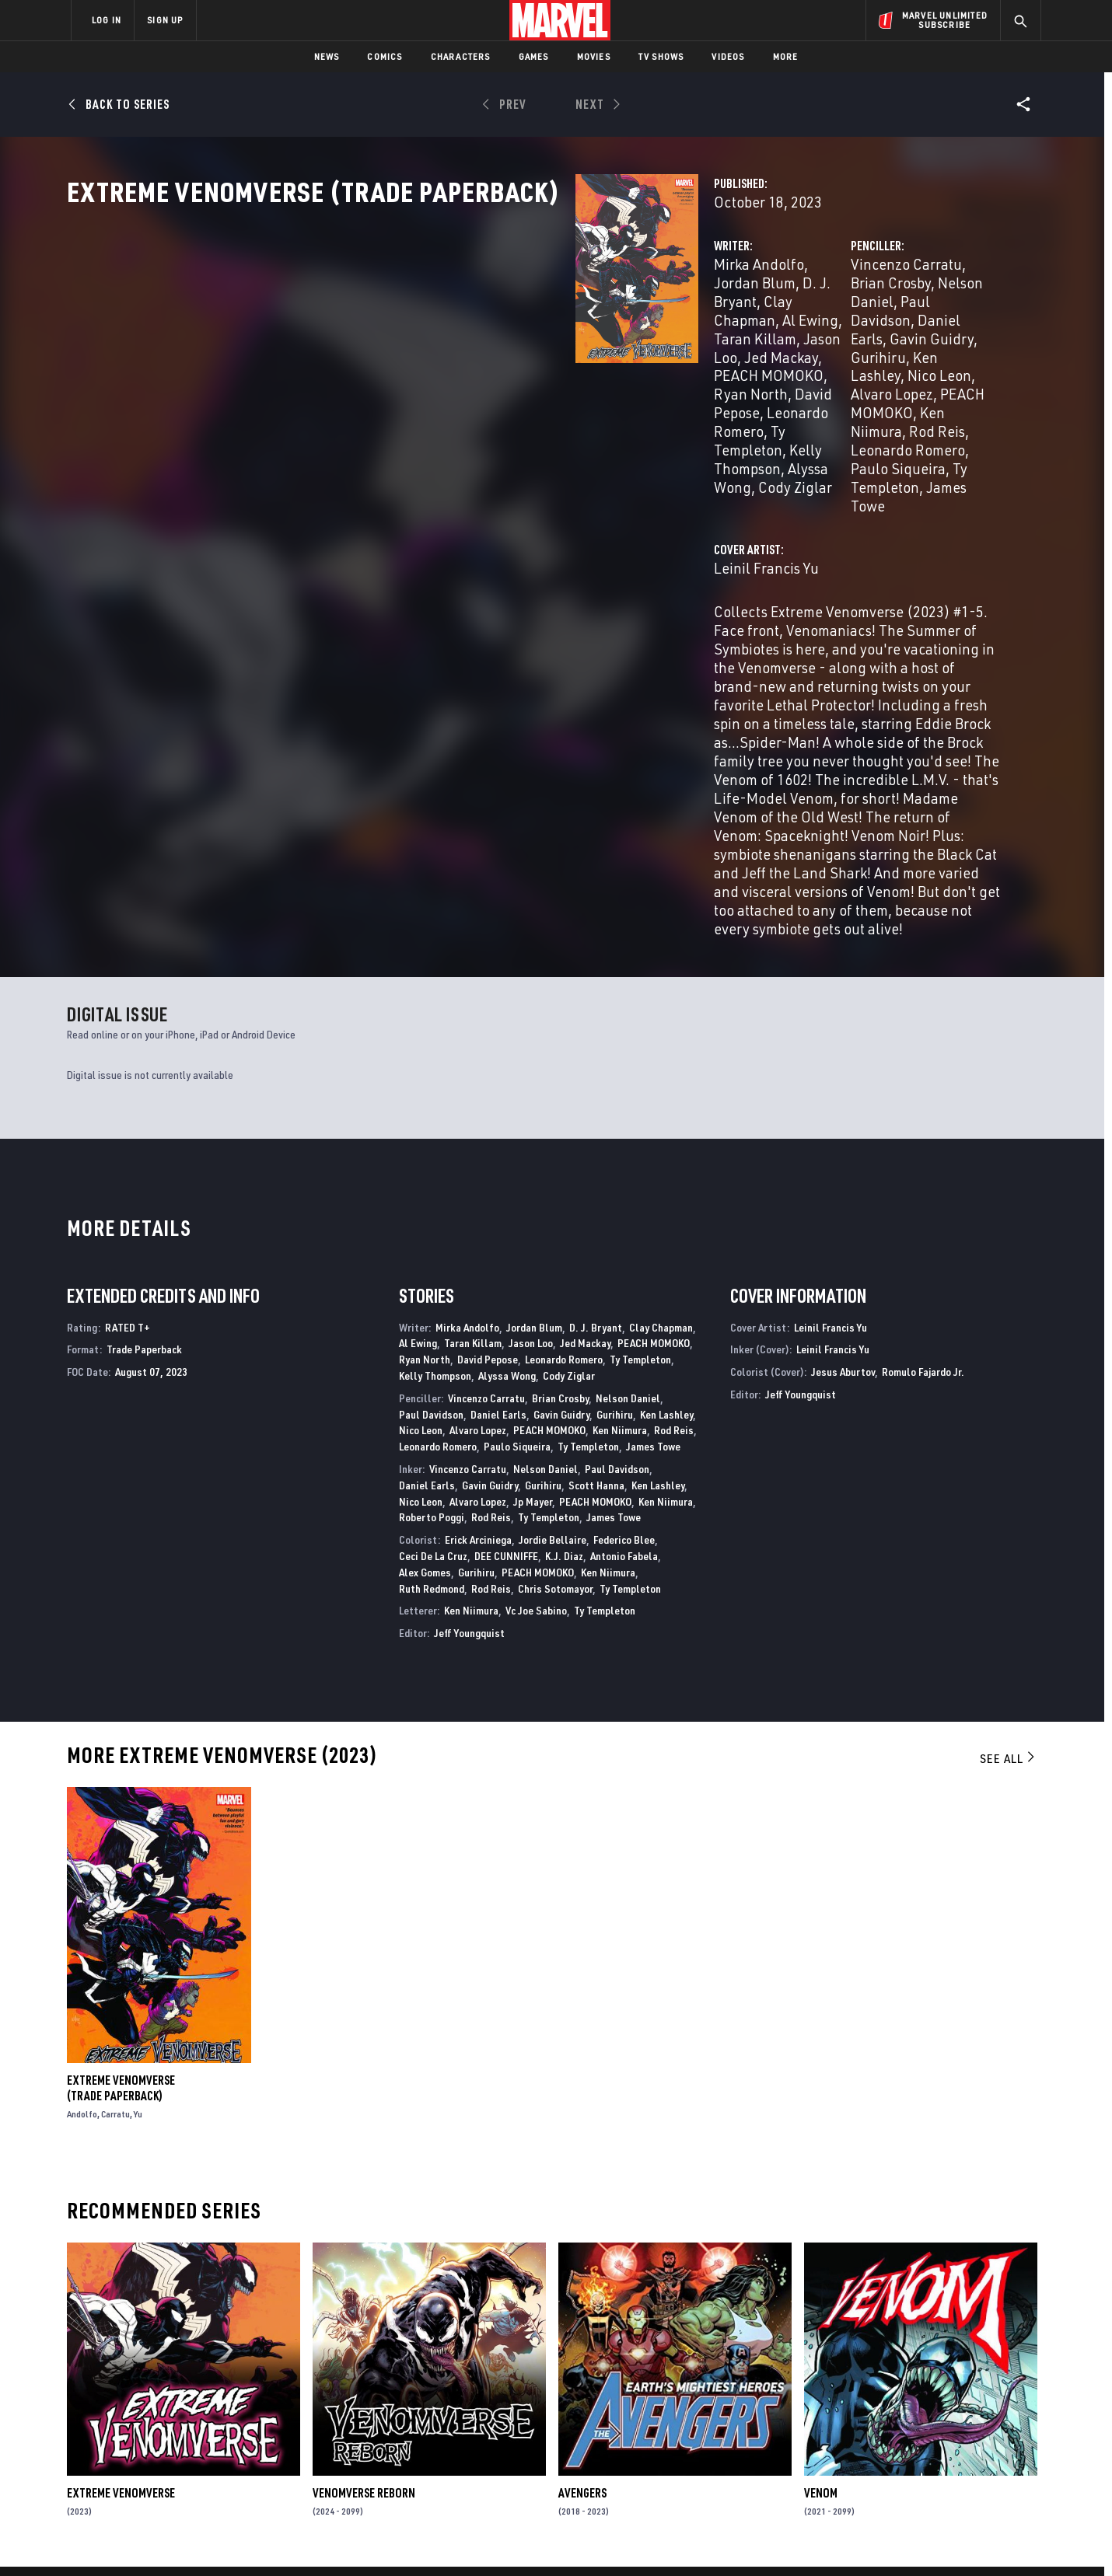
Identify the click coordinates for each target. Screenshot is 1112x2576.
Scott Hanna (596, 1217)
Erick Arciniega (478, 1272)
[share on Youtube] (855, 2441)
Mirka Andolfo (403, 332)
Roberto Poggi (431, 1250)
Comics (384, 56)
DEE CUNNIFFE (506, 1289)
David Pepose (487, 1092)
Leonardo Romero (468, 388)
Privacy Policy (261, 2539)
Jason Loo (610, 351)
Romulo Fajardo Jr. (923, 1105)
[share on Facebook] (856, 2408)
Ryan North (566, 370)
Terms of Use (190, 2539)
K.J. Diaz (564, 1289)
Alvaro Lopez (931, 370)
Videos (728, 56)
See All (1008, 1491)
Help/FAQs (222, 2391)
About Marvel (233, 2368)
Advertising (377, 2368)
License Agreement (727, 2539)
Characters (461, 56)
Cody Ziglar (556, 407)
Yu (138, 1847)
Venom (820, 2226)
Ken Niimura (829, 388)
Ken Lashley (774, 370)
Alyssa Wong (472, 407)
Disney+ (365, 2391)
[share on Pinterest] (941, 2441)
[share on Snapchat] (898, 2441)
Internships (228, 2435)
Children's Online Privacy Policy (605, 2539)
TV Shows (661, 56)
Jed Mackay (585, 1076)
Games (534, 56)
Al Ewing (454, 351)
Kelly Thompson (435, 1108)
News (327, 56)
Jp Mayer (532, 1234)
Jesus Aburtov (843, 1105)
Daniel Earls (811, 351)
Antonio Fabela (624, 1289)
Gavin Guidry (899, 351)
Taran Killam (530, 351)
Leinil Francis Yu (410, 487)
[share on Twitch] (983, 2441)
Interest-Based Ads (824, 2539)
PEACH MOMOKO (467, 370)
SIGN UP (165, 20)
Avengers (582, 2226)
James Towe (711, 426)
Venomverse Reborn (364, 2226)
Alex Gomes (425, 1304)
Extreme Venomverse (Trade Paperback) (121, 1821)
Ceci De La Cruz (433, 1289)
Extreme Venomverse (121, 2226)
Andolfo (82, 1847)
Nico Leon (851, 370)
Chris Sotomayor (555, 1321)
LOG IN (106, 20)
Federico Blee (624, 1272)
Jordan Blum (496, 332)
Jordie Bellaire (552, 1272)
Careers (218, 2413)
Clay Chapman (661, 1059)
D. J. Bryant (580, 332)
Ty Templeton (575, 388)
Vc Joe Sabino (536, 1343)
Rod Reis (904, 388)
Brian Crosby (831, 332)
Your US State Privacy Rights (364, 2539)
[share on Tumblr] (983, 2407)
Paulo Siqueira (841, 407)
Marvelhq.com (383, 2413)
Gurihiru (700, 370)
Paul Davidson (719, 351)
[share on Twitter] (898, 2407)
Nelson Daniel (923, 332)
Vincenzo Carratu (728, 332)
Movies (593, 56)
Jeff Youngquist (469, 1366)
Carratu (115, 1847)
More (786, 56)
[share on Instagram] (941, 2407)
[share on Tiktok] (855, 2473)
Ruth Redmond (431, 1321)
